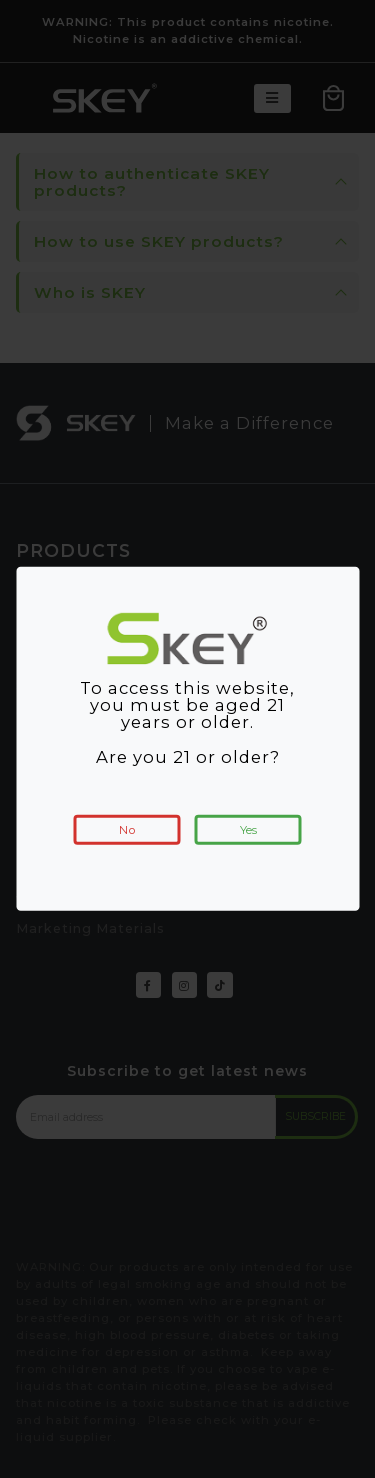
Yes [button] (248, 830)
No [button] (127, 830)
